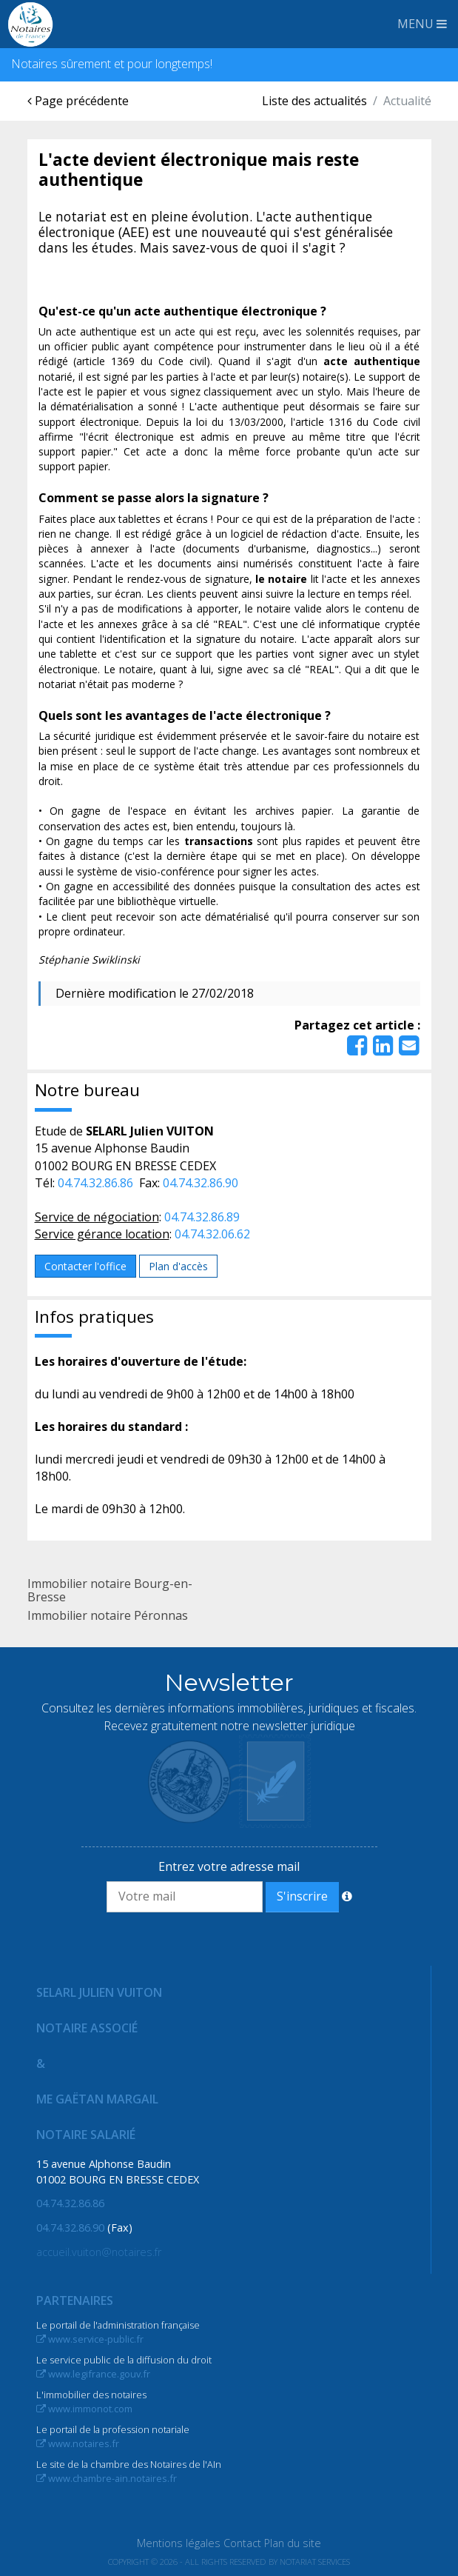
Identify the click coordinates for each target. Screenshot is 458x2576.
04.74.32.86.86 (95, 1183)
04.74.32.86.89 (202, 1217)
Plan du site (292, 2543)
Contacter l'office (85, 1266)
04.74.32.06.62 (212, 1234)
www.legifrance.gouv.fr (93, 2373)
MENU (422, 24)
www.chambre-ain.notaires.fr (106, 2478)
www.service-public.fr (90, 2339)
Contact (242, 2543)
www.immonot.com (84, 2408)
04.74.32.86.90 (200, 1183)
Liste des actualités (314, 101)
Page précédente (78, 101)
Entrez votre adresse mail (229, 1866)
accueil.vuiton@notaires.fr (98, 2252)
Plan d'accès (178, 1266)
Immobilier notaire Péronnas (107, 1615)
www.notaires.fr (77, 2443)
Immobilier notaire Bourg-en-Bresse (109, 1590)
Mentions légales (178, 2543)
